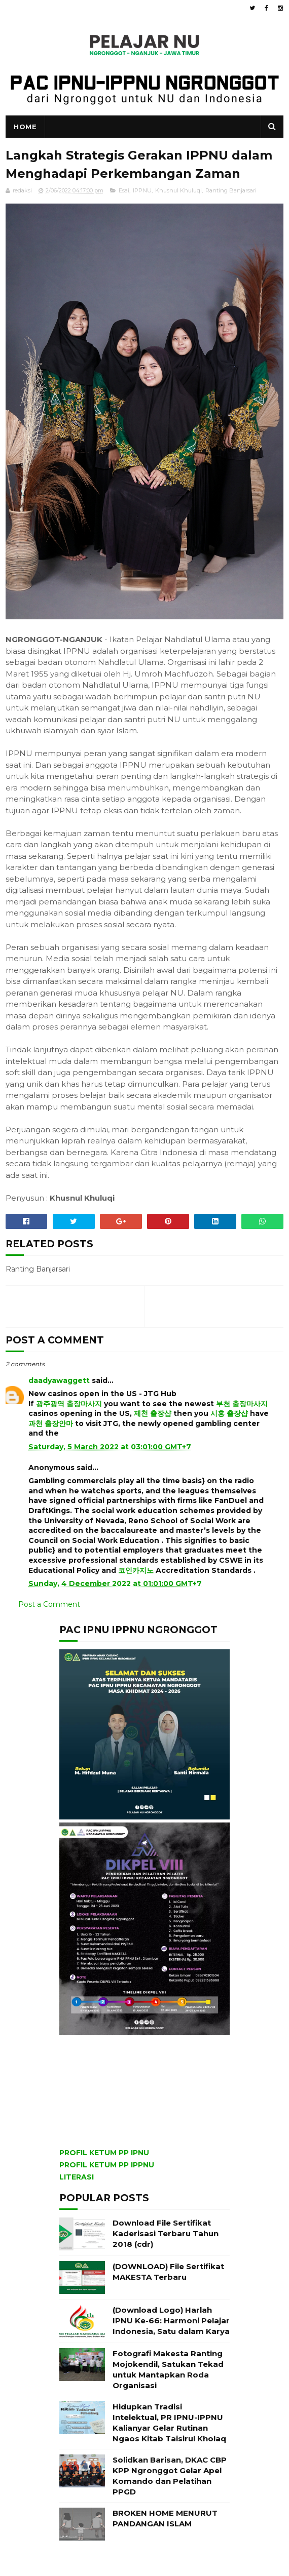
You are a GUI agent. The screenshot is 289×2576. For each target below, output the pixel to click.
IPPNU (142, 190)
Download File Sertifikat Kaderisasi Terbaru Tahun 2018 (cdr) (166, 2233)
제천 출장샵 (152, 1413)
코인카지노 (136, 1570)
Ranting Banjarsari (231, 190)
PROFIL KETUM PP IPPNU (106, 2164)
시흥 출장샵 (229, 1413)
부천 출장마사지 (242, 1403)
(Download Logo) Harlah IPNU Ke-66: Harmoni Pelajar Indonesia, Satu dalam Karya (171, 2320)
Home (25, 127)
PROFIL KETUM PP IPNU (104, 2152)
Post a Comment (49, 1604)
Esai (124, 190)
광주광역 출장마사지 (69, 1403)
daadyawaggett (59, 1380)
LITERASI (76, 2177)
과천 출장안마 (50, 1423)
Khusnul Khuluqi (178, 190)
